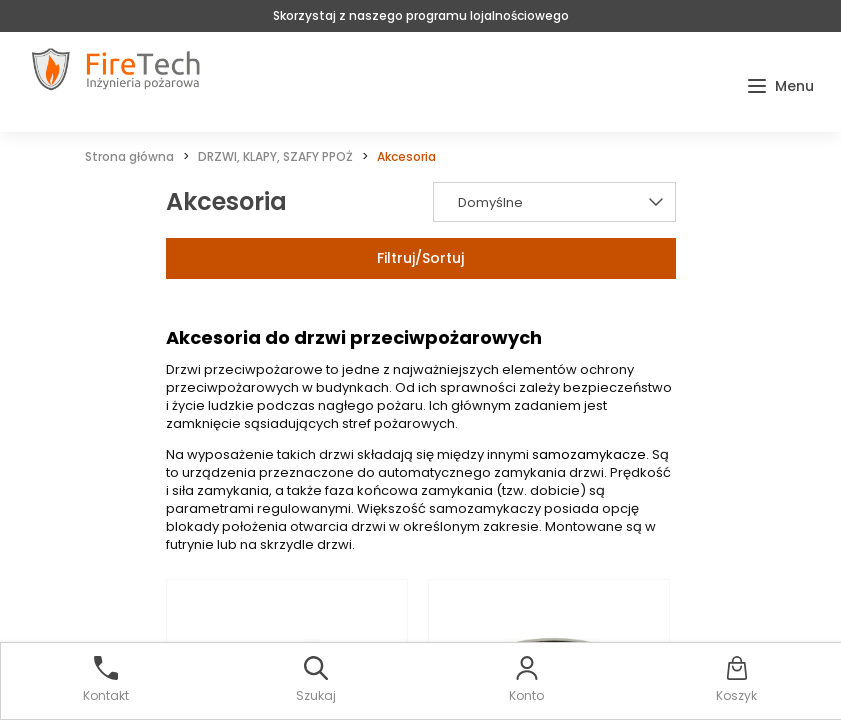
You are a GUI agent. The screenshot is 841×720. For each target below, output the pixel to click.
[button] (780, 86)
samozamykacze (589, 454)
